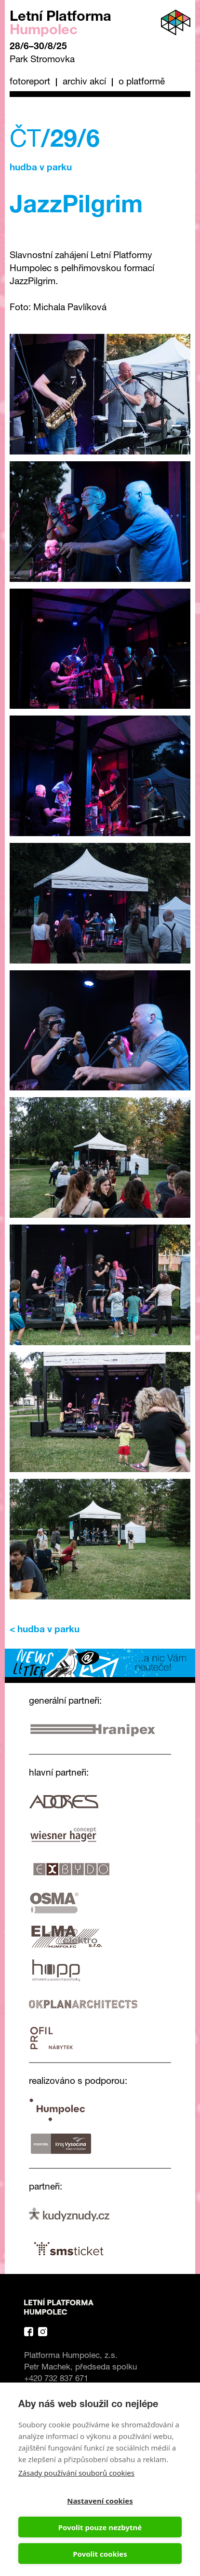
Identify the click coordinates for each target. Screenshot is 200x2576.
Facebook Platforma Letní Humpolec (28, 2331)
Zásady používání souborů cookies (76, 2473)
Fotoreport (30, 82)
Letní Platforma (60, 24)
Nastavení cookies (100, 2501)
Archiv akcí (84, 82)
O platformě (142, 82)
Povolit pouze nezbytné (100, 2527)
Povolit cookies (100, 2554)
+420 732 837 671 (56, 2379)
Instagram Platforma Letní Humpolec (42, 2331)
